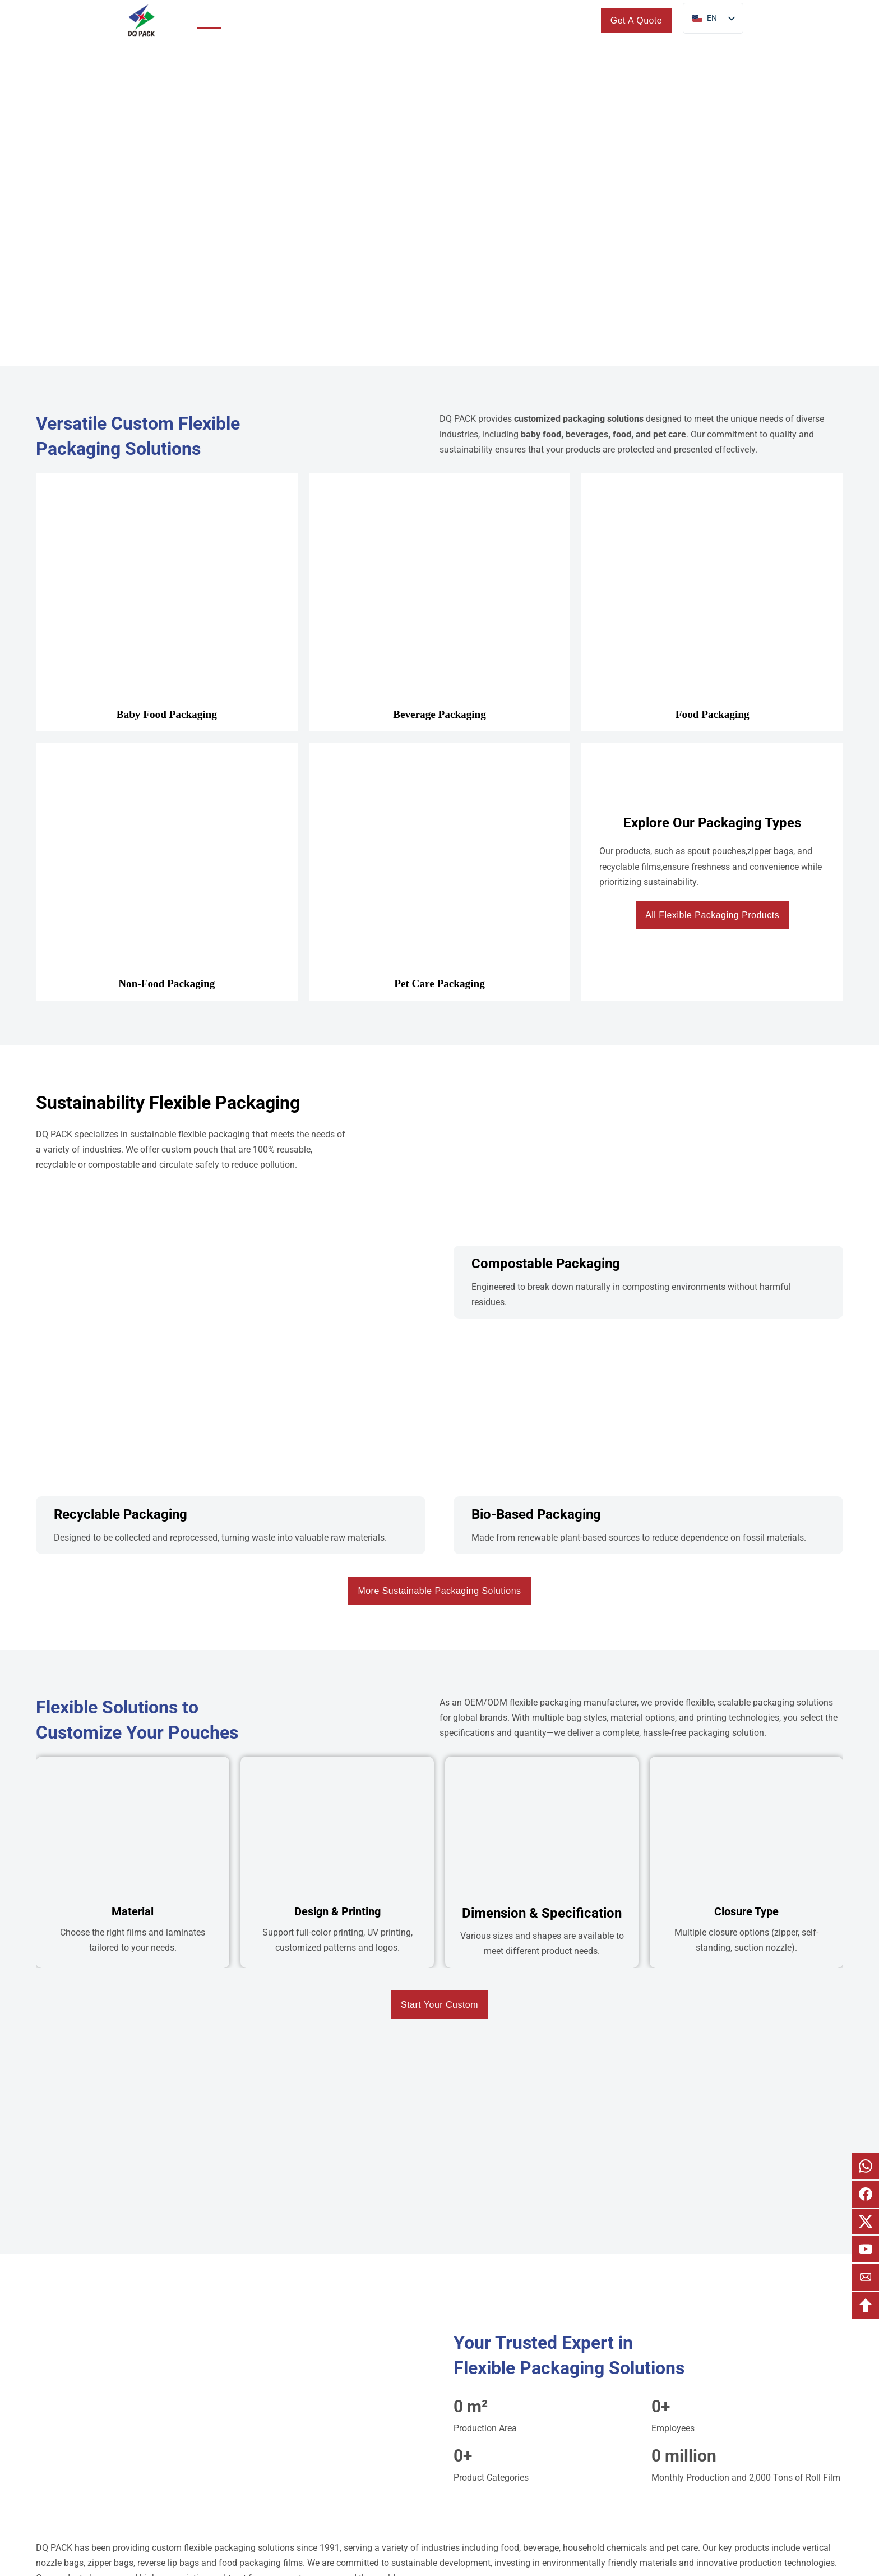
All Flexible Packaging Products (712, 915)
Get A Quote (636, 20)
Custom (392, 20)
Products (256, 20)
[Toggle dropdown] (284, 20)
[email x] (865, 2221)
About (451, 20)
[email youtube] (865, 2249)
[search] (583, 20)
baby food (541, 434)
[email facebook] (865, 2194)
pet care (669, 434)
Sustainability (333, 20)
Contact (549, 20)
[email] (865, 2277)
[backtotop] (865, 2305)
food (622, 434)
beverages (587, 434)
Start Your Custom (439, 2005)
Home (209, 20)
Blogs (505, 20)
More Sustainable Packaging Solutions (439, 1591)
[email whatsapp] (865, 2166)
